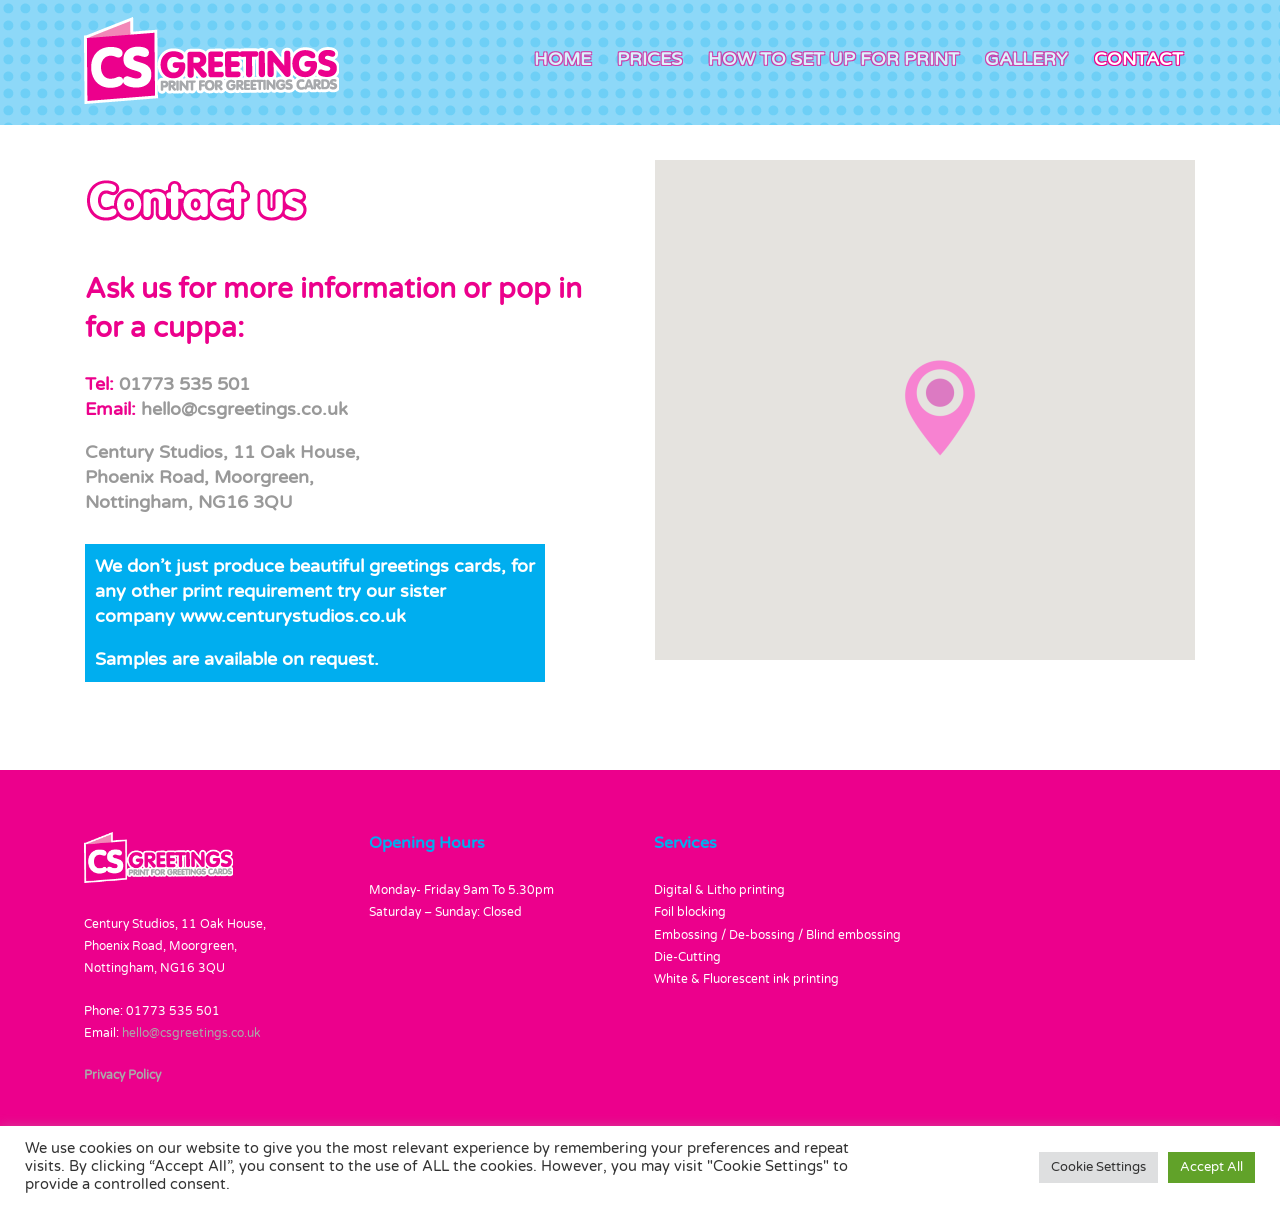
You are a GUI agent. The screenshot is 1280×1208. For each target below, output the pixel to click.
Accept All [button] (1211, 1167)
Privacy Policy (122, 1075)
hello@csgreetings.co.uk (244, 409)
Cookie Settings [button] (1098, 1167)
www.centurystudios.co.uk (293, 616)
